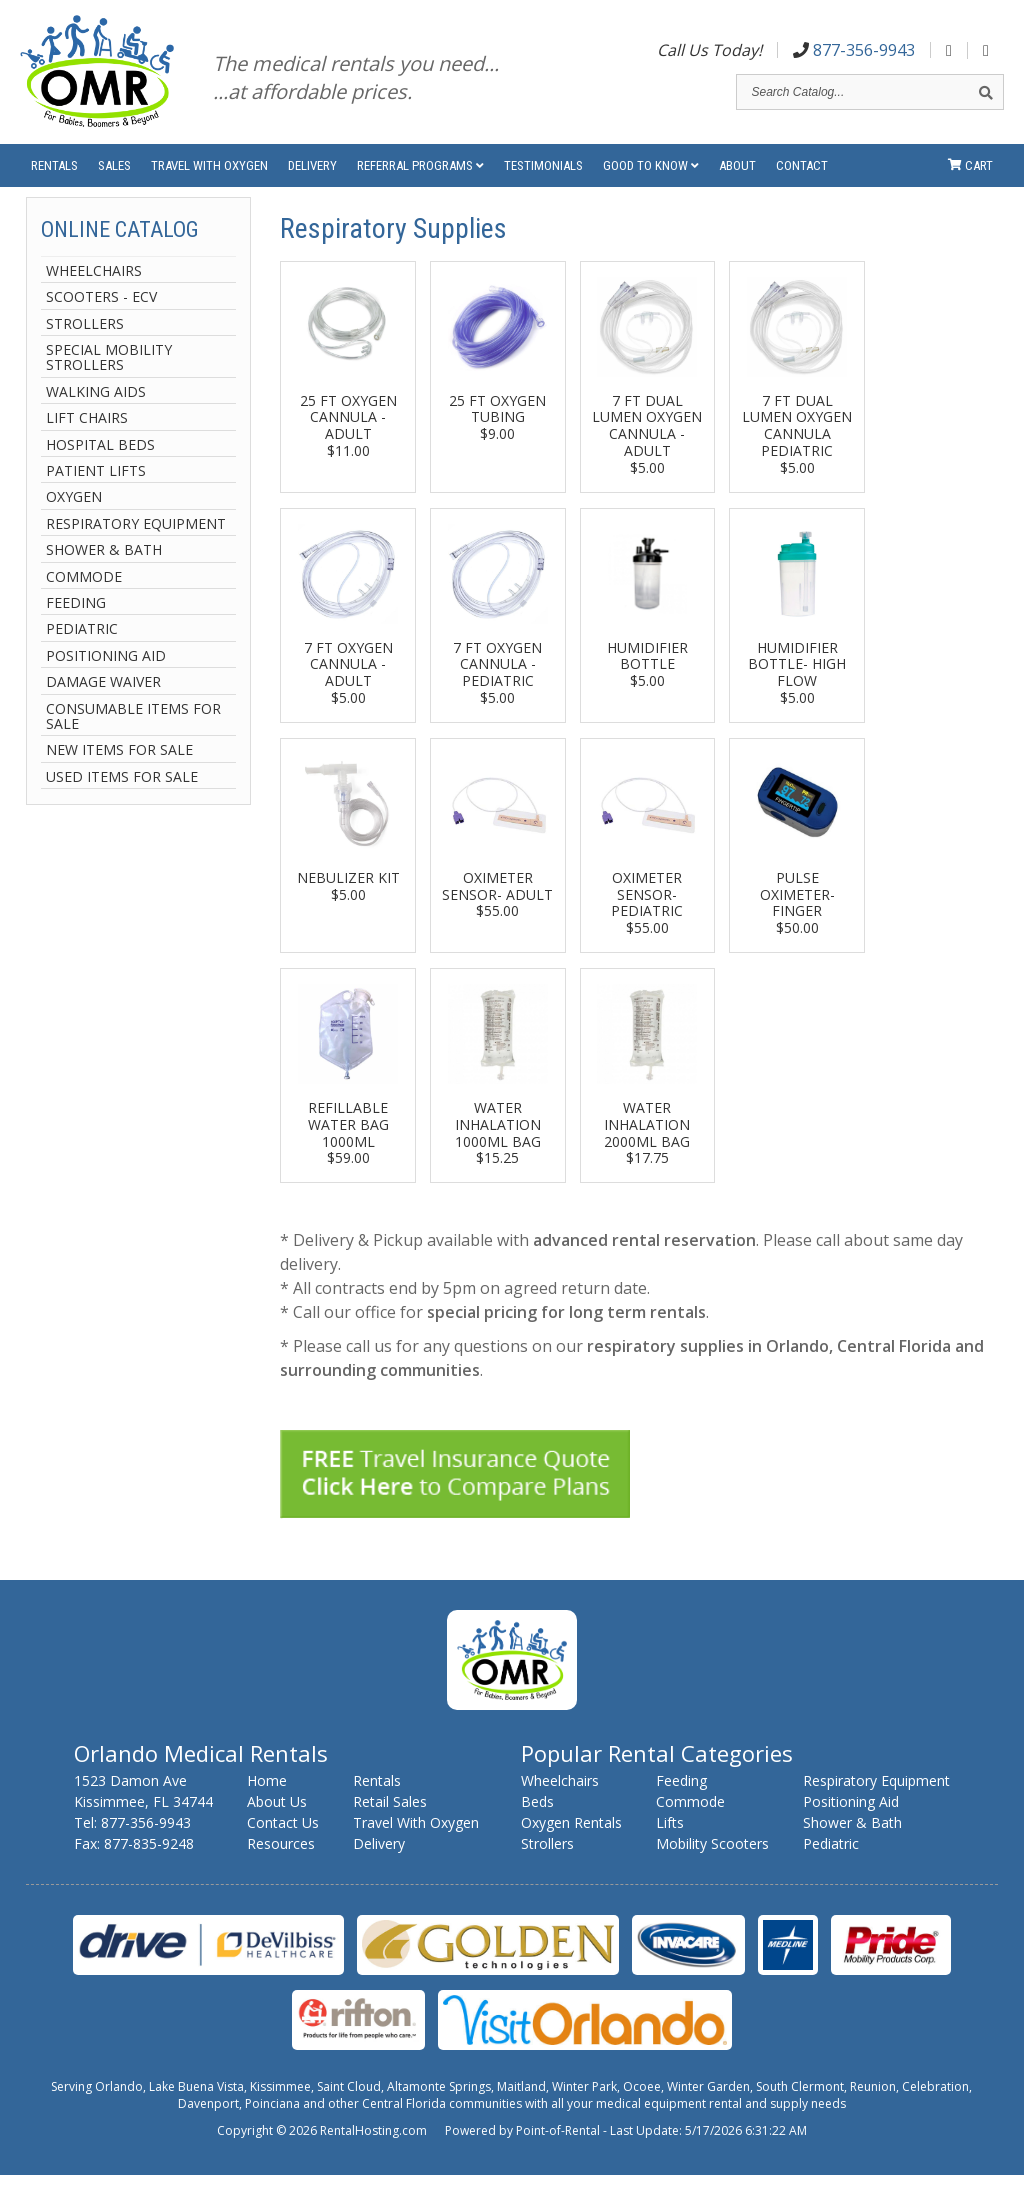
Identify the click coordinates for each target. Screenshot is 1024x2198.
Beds (537, 1824)
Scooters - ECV (101, 319)
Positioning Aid (106, 678)
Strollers (85, 346)
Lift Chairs (87, 440)
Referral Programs (420, 179)
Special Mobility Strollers (109, 380)
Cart (970, 179)
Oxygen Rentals (571, 1845)
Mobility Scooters (712, 1866)
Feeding (76, 625)
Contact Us (283, 1845)
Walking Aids (96, 414)
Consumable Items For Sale (133, 738)
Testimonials (543, 179)
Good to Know (651, 179)
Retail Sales (390, 1824)
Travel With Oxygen (209, 179)
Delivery (312, 179)
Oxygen (74, 519)
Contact (802, 179)
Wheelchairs (94, 293)
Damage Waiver (103, 704)
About (737, 179)
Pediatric (82, 651)
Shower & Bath (104, 572)
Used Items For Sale (122, 799)
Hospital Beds (100, 467)
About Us (277, 1824)
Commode (84, 598)
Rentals (54, 179)
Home (267, 1803)
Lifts (670, 1845)
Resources (281, 1866)
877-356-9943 (854, 53)
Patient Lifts (96, 493)
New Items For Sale (119, 772)
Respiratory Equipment (136, 546)
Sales (114, 179)
